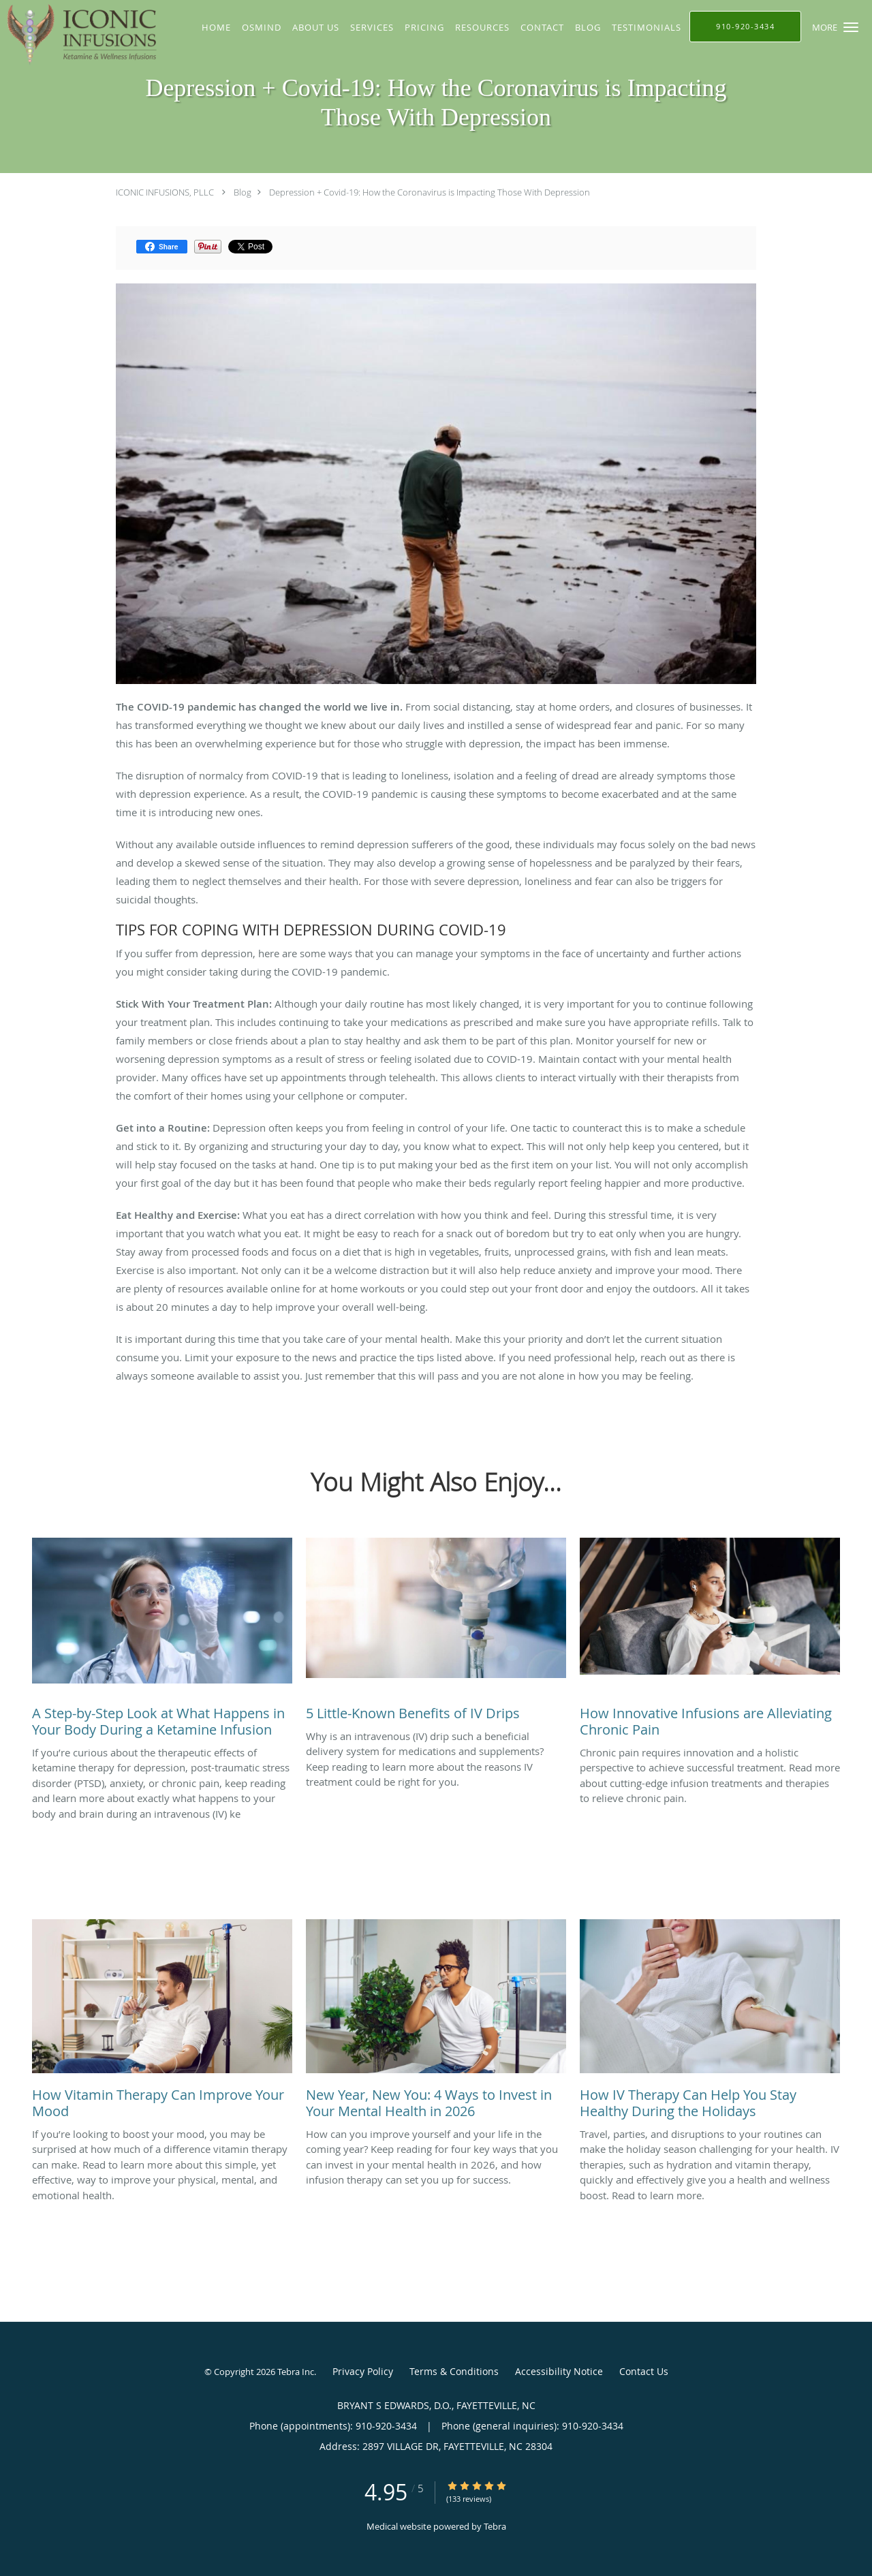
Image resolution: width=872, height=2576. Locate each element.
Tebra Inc (295, 2371)
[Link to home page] (82, 34)
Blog (242, 192)
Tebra (495, 2526)
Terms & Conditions (454, 2371)
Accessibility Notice (559, 2371)
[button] (850, 27)
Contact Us (643, 2371)
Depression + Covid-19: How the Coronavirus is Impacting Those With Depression (429, 192)
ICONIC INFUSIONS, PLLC (165, 192)
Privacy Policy (362, 2371)
